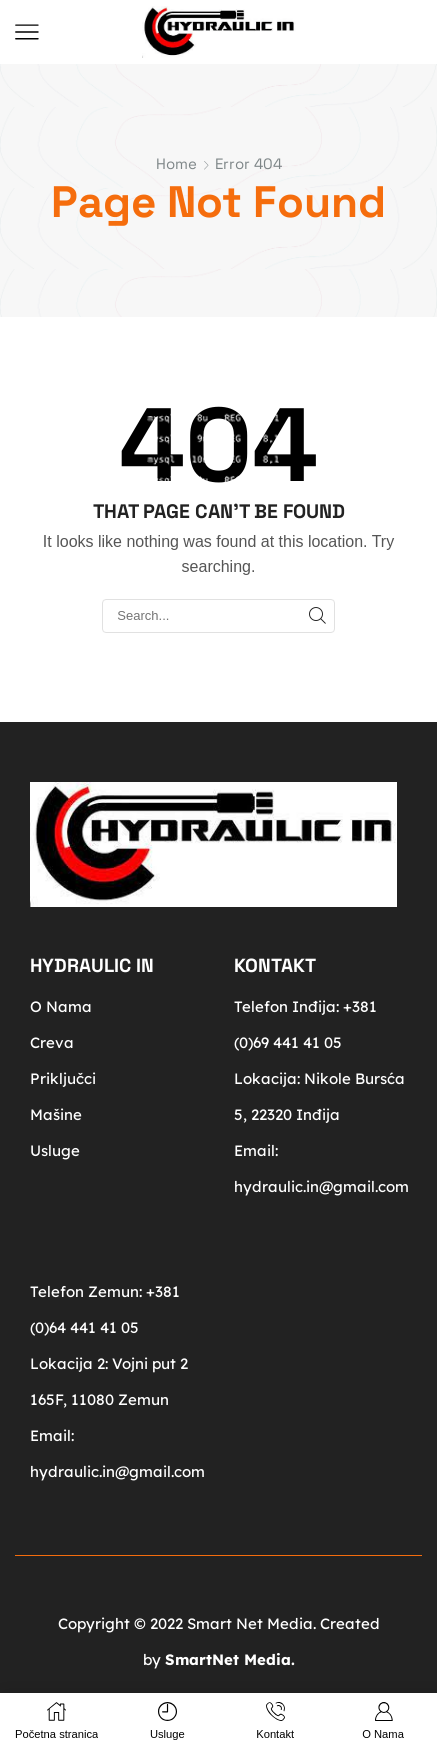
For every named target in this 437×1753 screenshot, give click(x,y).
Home (176, 163)
